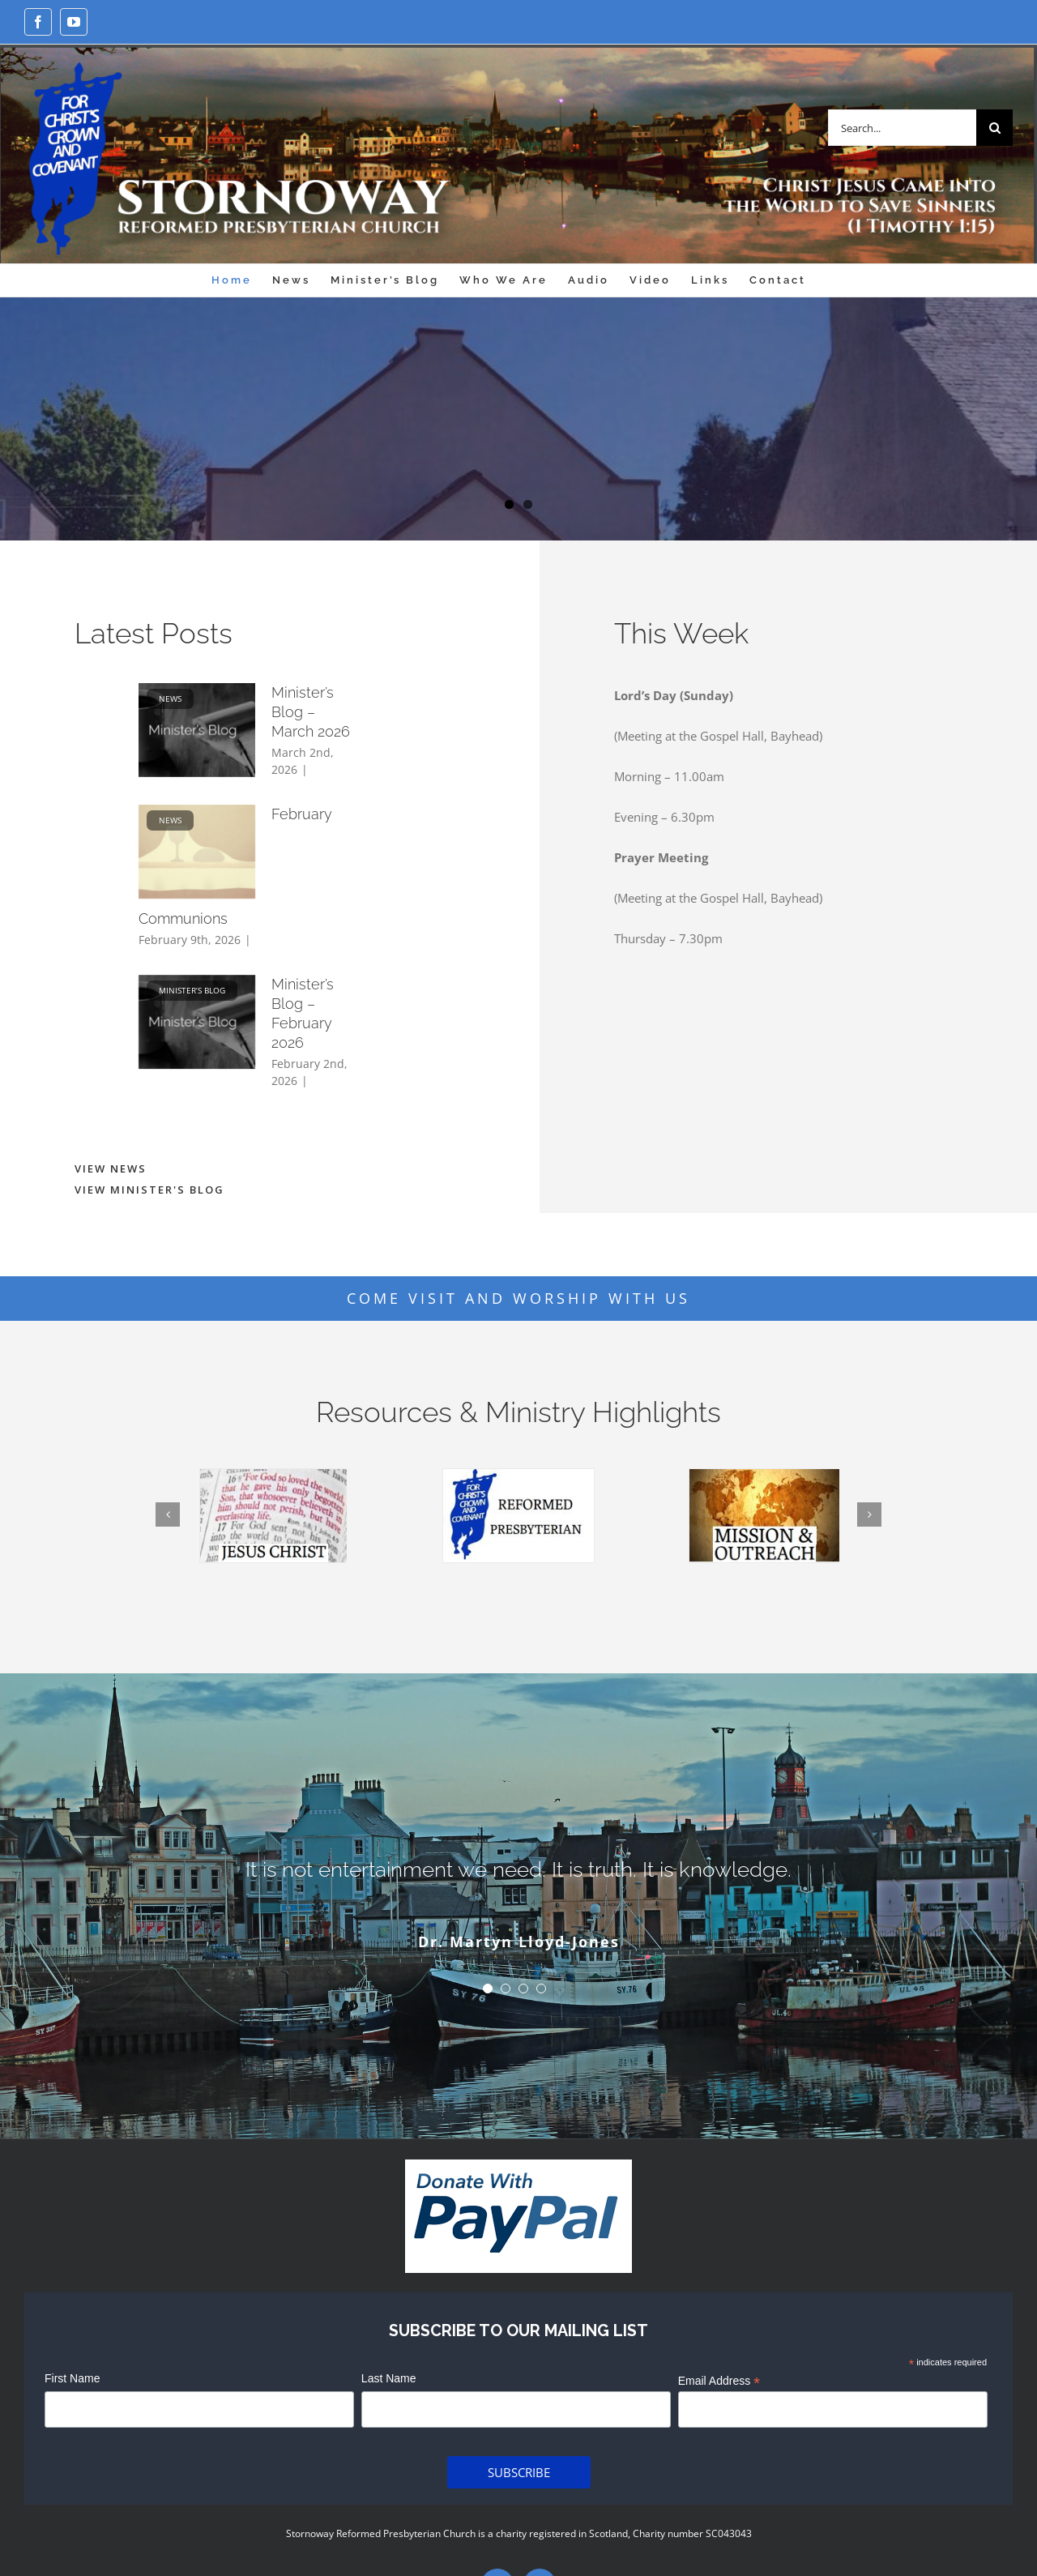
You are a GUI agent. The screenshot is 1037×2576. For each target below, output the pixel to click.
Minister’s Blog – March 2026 (310, 712)
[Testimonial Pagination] (488, 1988)
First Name (72, 2378)
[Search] (994, 127)
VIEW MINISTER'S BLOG (149, 1189)
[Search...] (902, 127)
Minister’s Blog (192, 990)
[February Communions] (197, 852)
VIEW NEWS (111, 1168)
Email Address (719, 2382)
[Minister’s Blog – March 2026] (197, 730)
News (170, 698)
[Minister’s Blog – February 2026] (197, 1022)
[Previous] (168, 1514)
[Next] (869, 1514)
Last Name (388, 2378)
